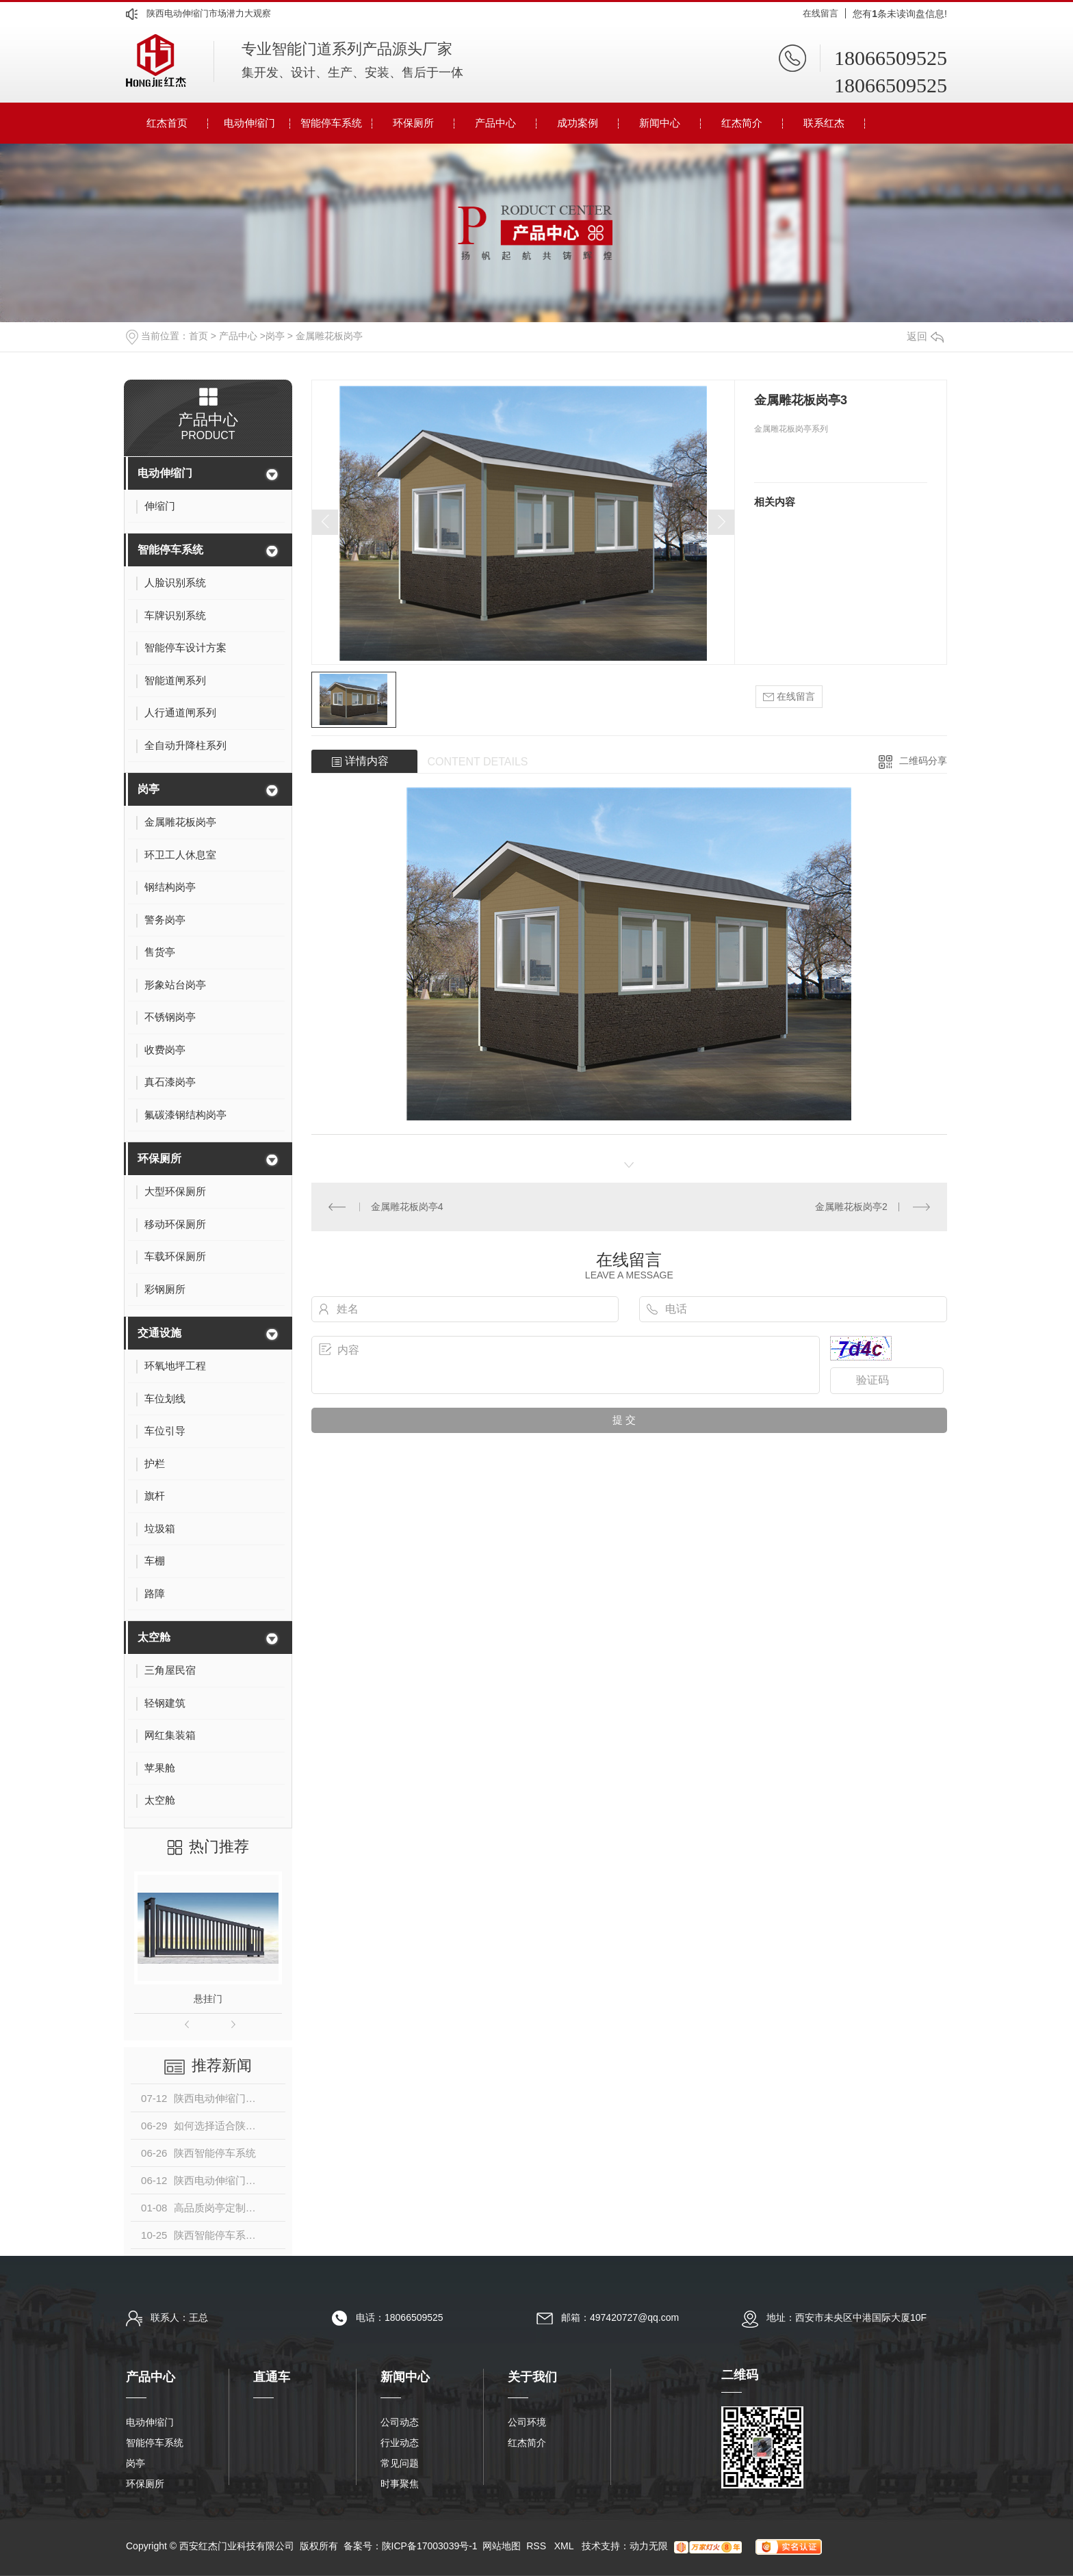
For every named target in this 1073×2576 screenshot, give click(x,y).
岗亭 (275, 335)
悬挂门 (208, 1998)
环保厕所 (413, 123)
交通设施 (159, 1333)
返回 (925, 336)
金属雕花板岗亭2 (851, 1206)
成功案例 (577, 123)
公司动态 (399, 2422)
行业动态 (399, 2442)
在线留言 (820, 13)
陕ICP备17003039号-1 (430, 2545)
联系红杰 (823, 123)
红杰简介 (741, 123)
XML (565, 2545)
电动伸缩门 (249, 123)
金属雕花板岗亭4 (407, 1206)
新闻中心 (659, 123)
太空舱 (154, 1637)
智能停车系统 (331, 123)
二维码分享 (923, 760)
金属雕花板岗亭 (329, 335)
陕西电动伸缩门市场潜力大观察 (208, 13)
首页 (198, 335)
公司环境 (527, 2422)
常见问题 (399, 2463)
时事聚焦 (399, 2483)
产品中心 (495, 123)
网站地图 (501, 2545)
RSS (537, 2545)
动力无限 (649, 2545)
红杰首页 (167, 123)
